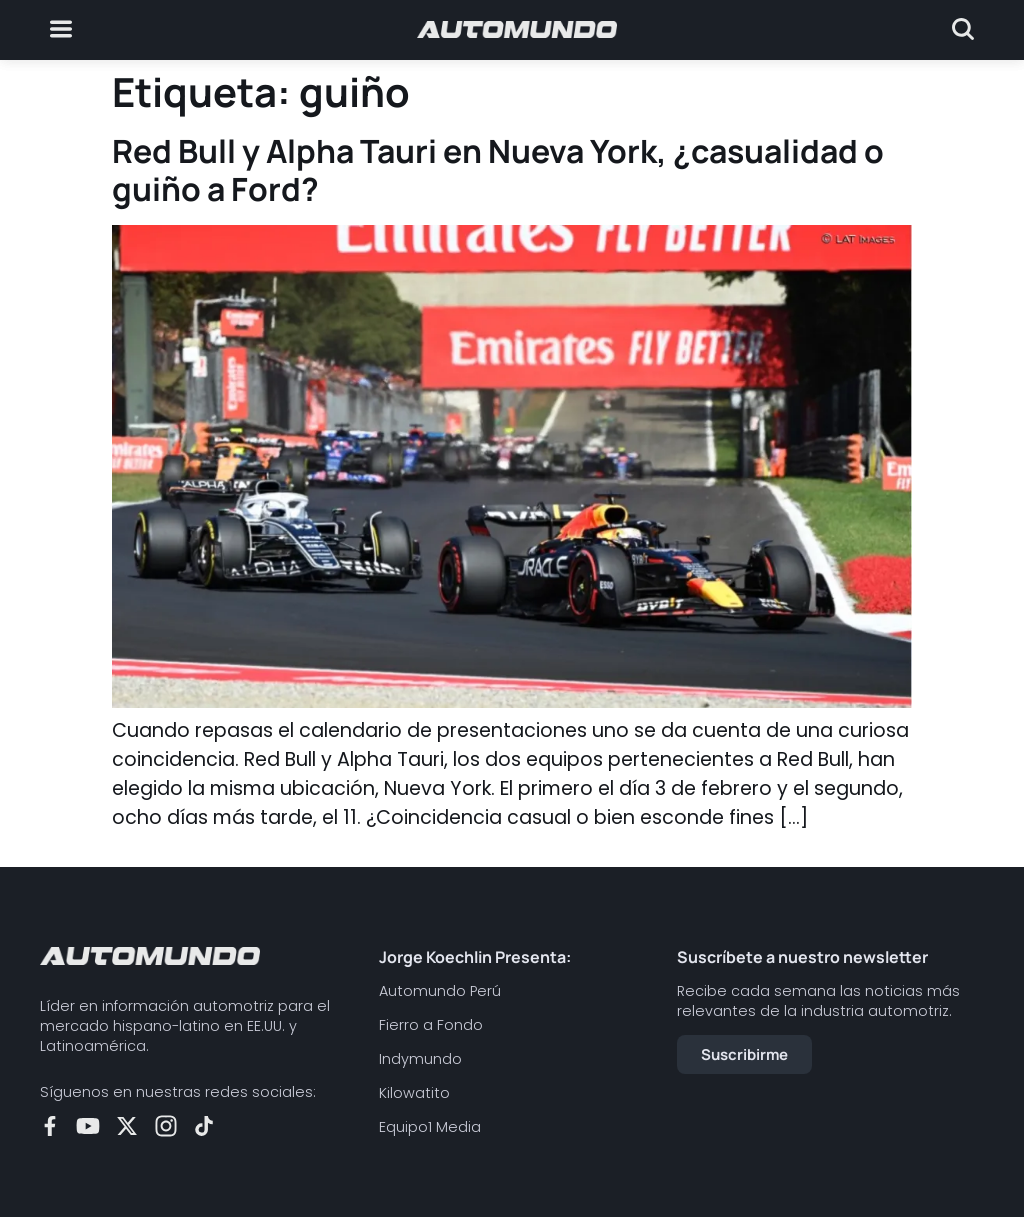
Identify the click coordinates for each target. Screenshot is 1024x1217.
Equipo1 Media (430, 1127)
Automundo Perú (440, 991)
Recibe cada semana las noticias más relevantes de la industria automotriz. (818, 1001)
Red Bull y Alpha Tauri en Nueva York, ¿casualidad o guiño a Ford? (498, 170)
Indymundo (420, 1059)
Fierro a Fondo (431, 1025)
